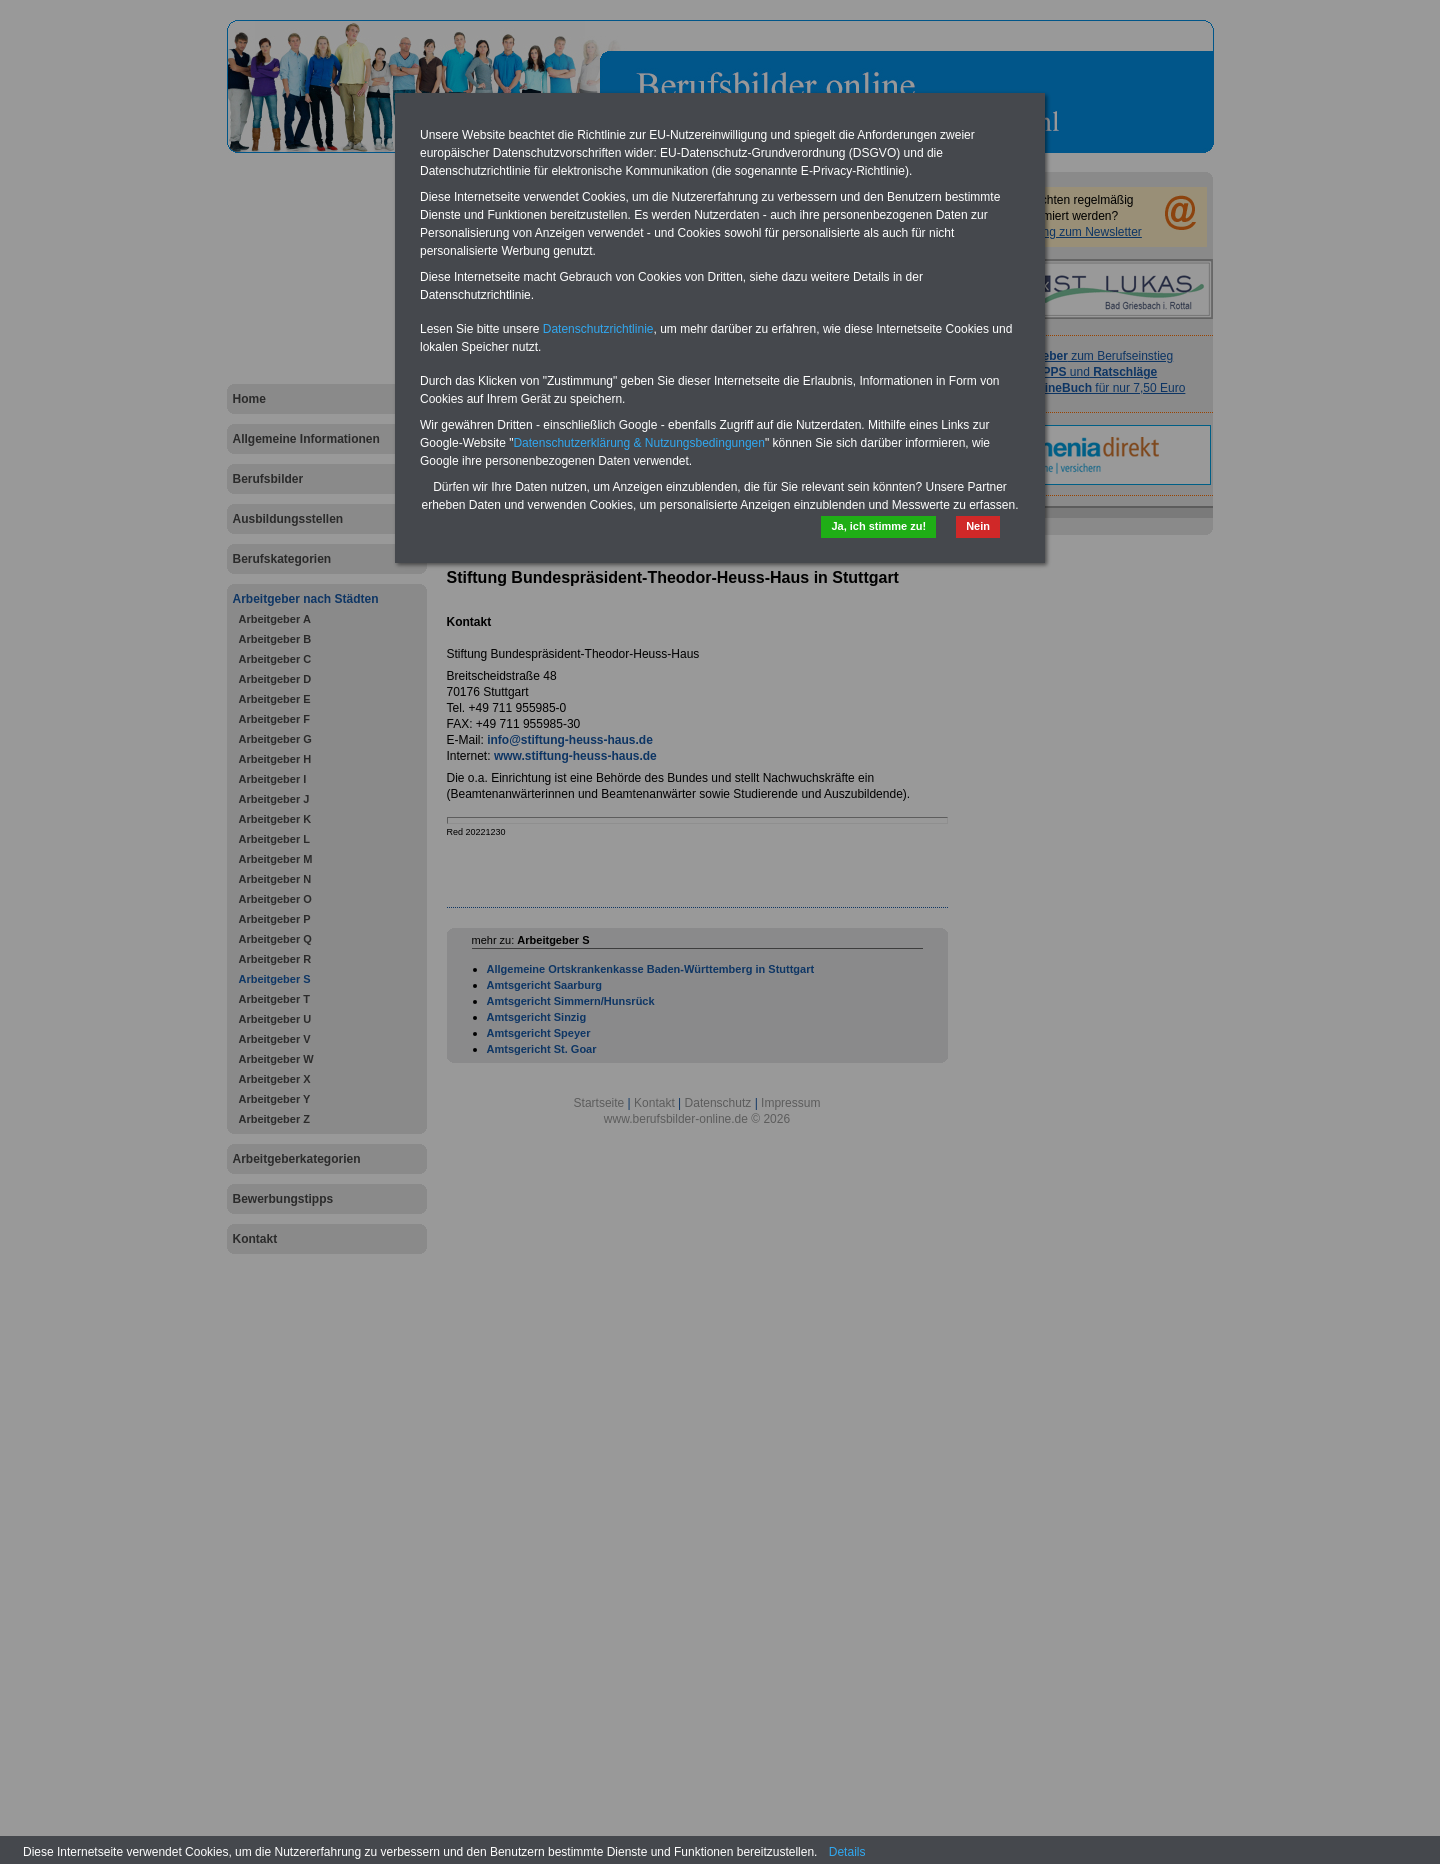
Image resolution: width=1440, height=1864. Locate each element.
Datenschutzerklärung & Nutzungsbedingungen (639, 443)
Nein (978, 526)
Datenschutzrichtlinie (598, 329)
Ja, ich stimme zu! (878, 526)
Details (847, 1852)
